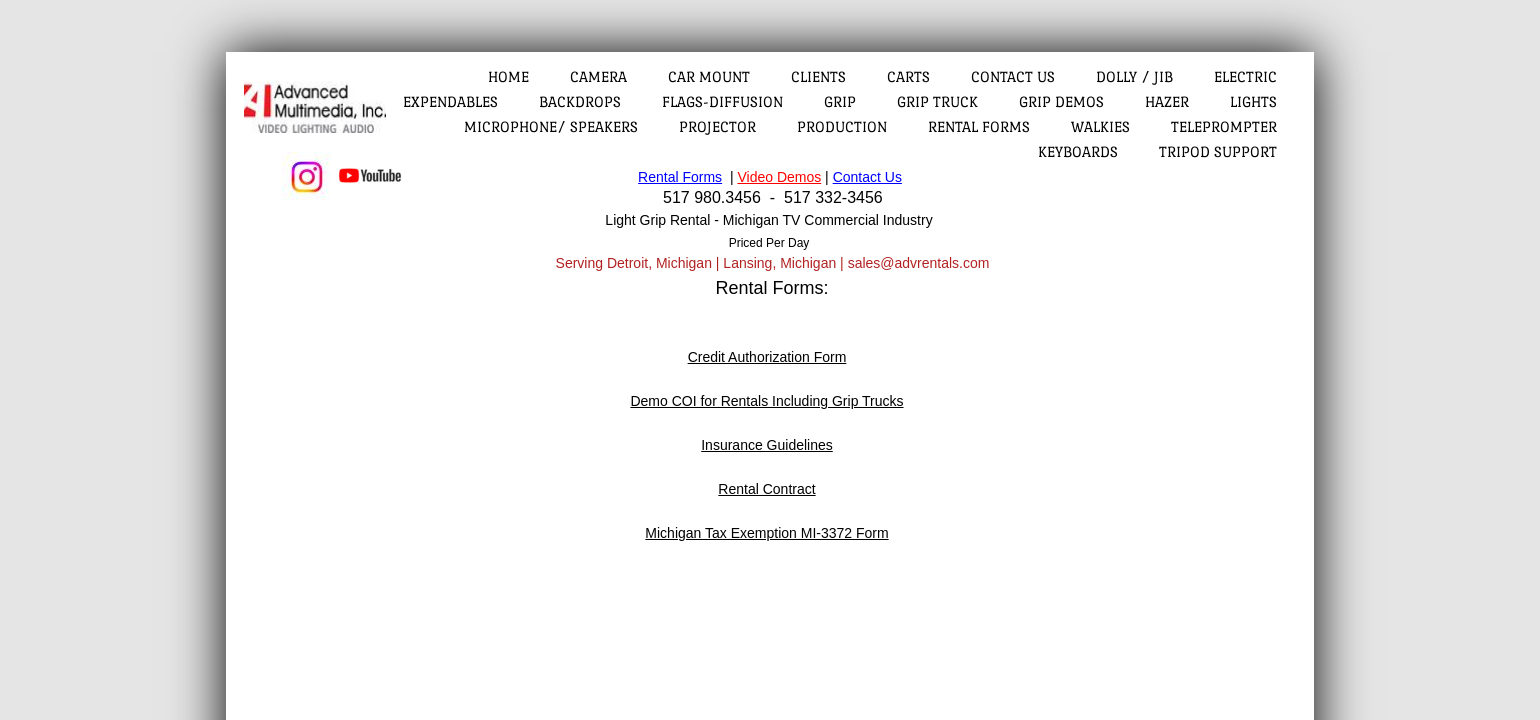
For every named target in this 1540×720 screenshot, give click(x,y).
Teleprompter (1224, 126)
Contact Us (1013, 76)
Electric (1245, 76)
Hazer (1167, 101)
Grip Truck (937, 101)
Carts (908, 76)
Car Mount (709, 76)
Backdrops (580, 101)
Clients (818, 76)
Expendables (450, 101)
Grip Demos (1061, 101)
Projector (717, 126)
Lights (1253, 101)
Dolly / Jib (1134, 76)
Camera (598, 76)
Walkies (1100, 126)
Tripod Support (1218, 151)
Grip (840, 101)
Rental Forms (979, 126)
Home (508, 76)
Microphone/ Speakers (551, 126)
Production (842, 126)
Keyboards (1078, 151)
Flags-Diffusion (722, 101)
